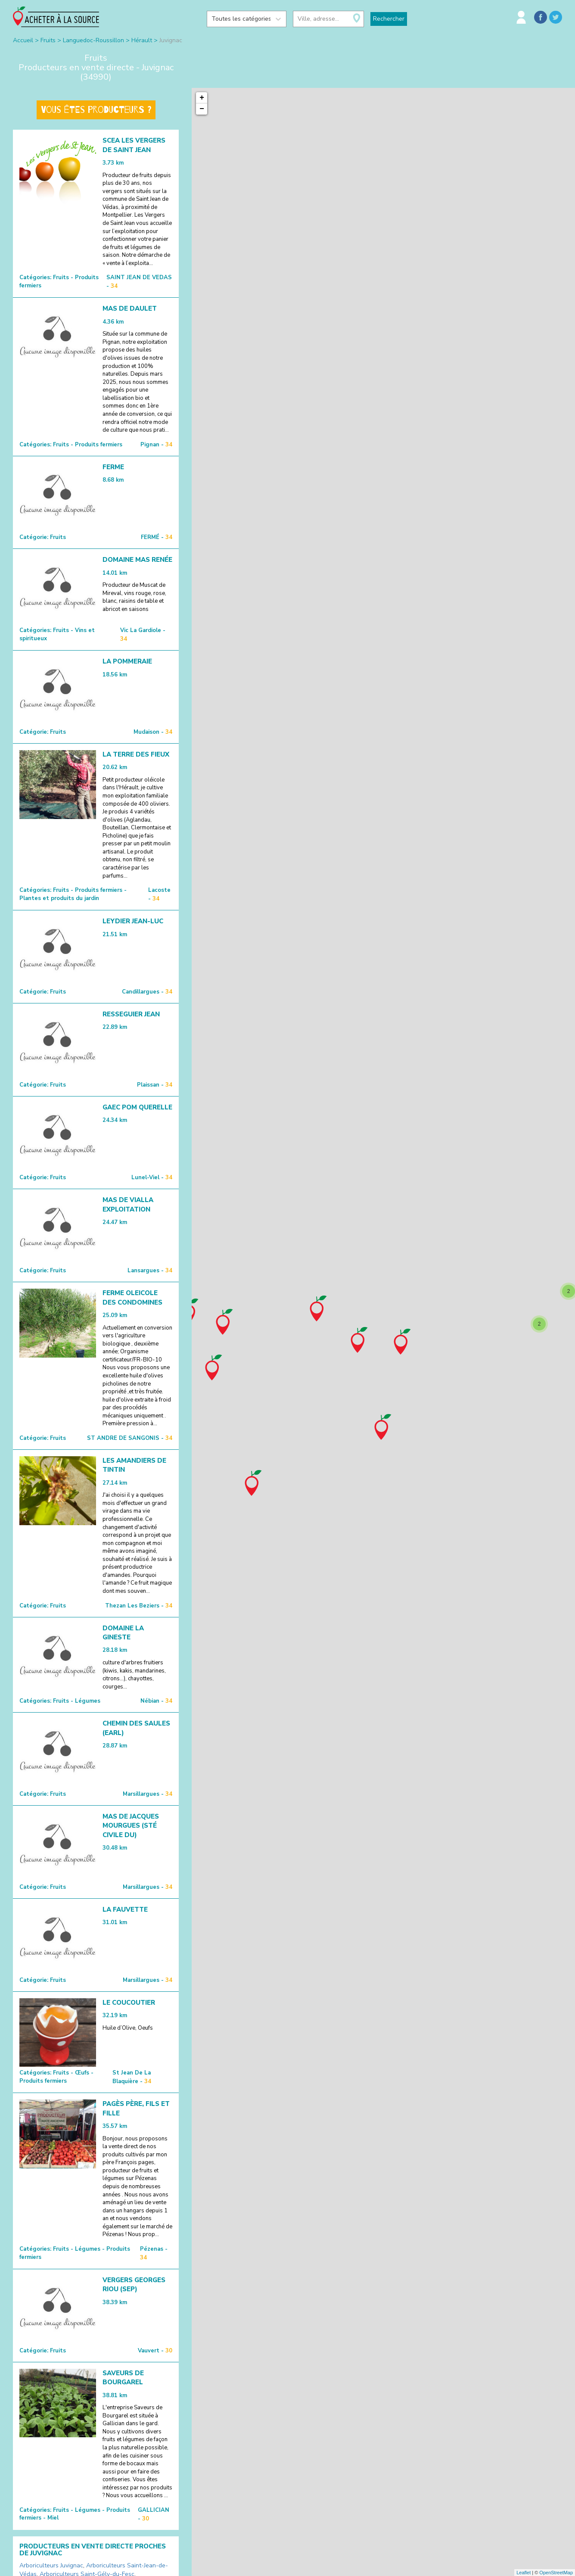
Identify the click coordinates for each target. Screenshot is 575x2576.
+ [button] (201, 98)
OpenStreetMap (556, 2572)
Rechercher (388, 19)
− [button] (201, 109)
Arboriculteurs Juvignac (51, 2565)
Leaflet (523, 2572)
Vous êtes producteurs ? (96, 110)
